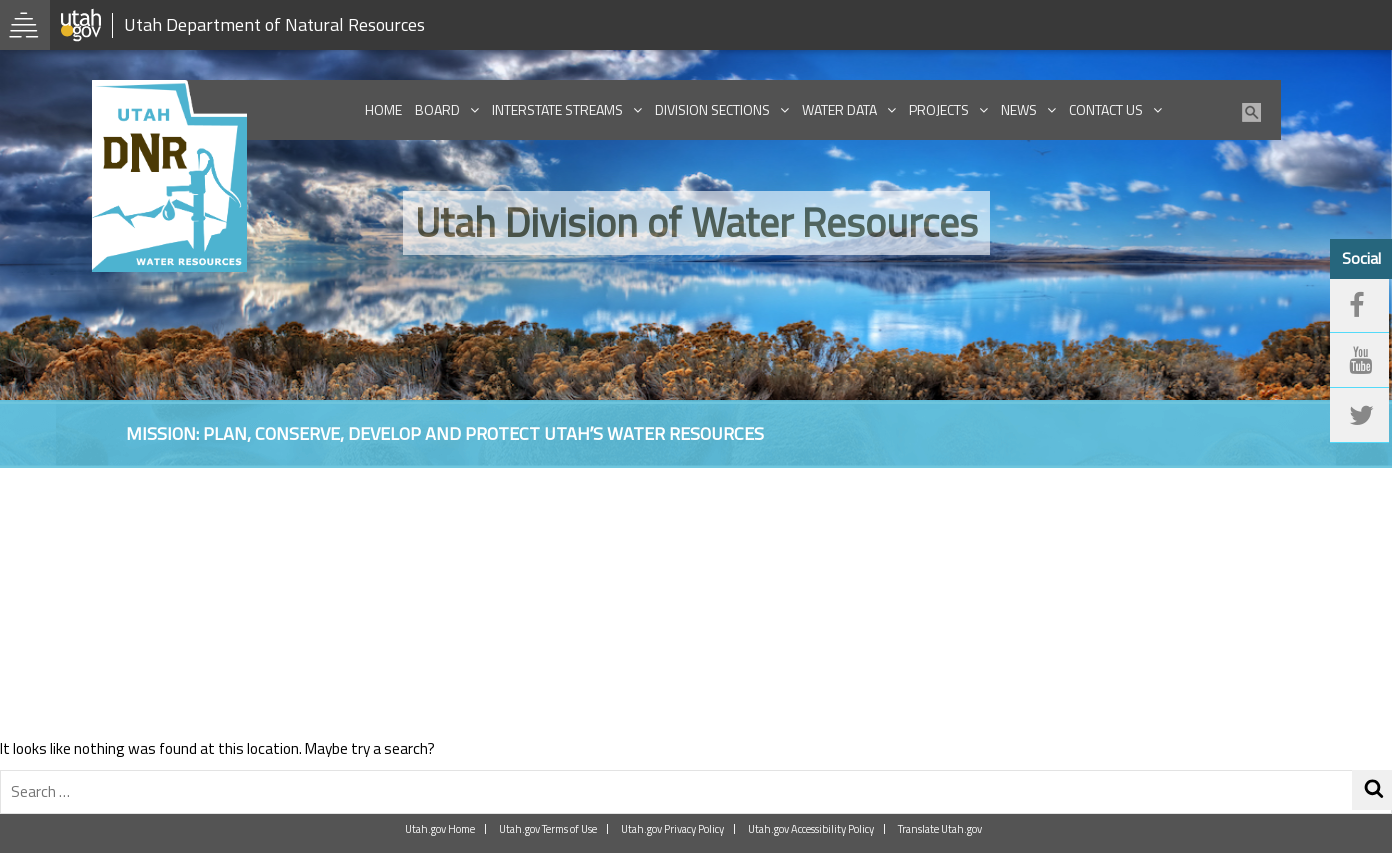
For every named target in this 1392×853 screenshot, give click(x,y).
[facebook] (1360, 307)
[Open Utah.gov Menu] (25, 25)
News (1019, 109)
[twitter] (1360, 418)
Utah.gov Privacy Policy (672, 829)
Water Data (839, 109)
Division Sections (712, 109)
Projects (939, 109)
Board (437, 109)
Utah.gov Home (440, 829)
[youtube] (1360, 362)
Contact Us (1106, 109)
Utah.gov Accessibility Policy (811, 829)
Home (383, 109)
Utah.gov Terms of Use (548, 829)
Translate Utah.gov (940, 829)
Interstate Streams (557, 109)
